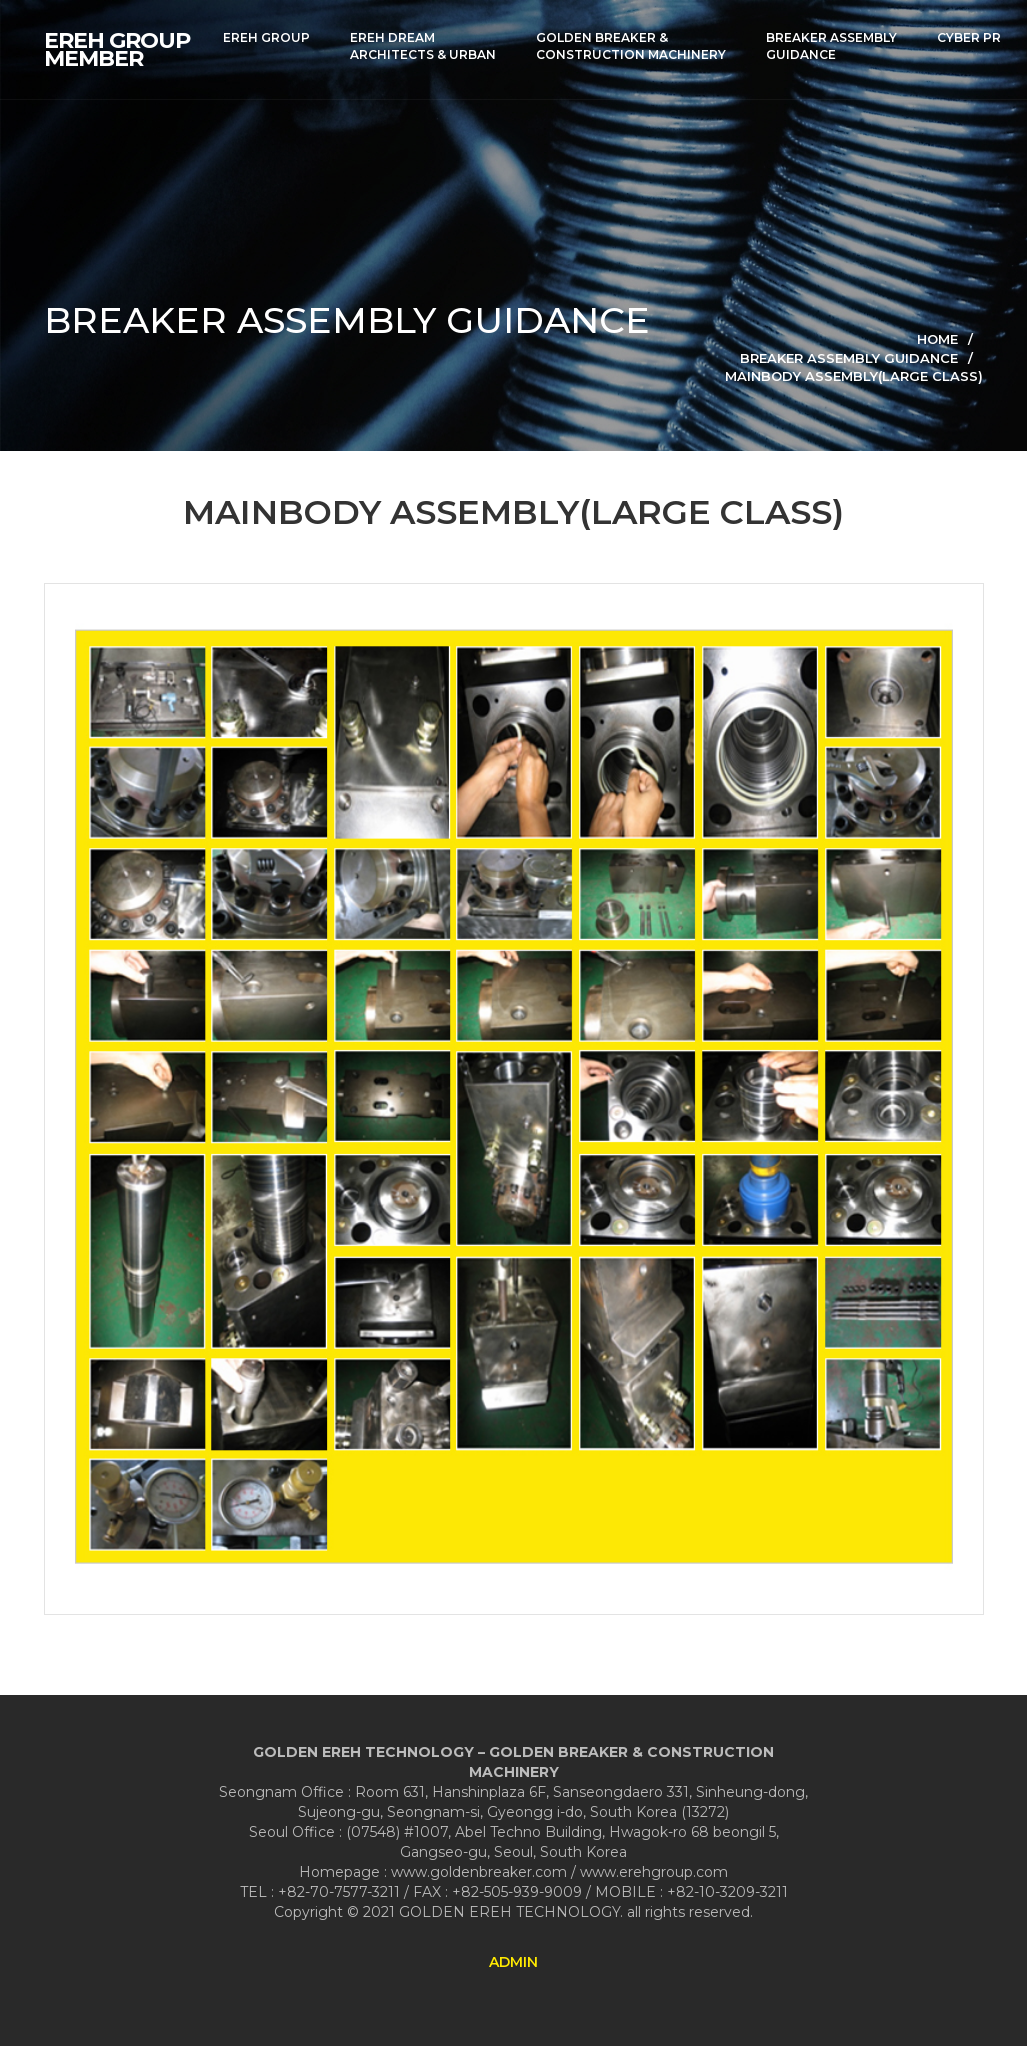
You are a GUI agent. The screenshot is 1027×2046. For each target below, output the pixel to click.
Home (937, 339)
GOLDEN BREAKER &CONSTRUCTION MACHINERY (631, 46)
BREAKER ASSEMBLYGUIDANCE (831, 46)
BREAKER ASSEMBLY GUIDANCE (849, 358)
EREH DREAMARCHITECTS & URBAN (423, 46)
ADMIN (513, 1962)
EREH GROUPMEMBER (117, 50)
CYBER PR (969, 37)
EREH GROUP (266, 37)
